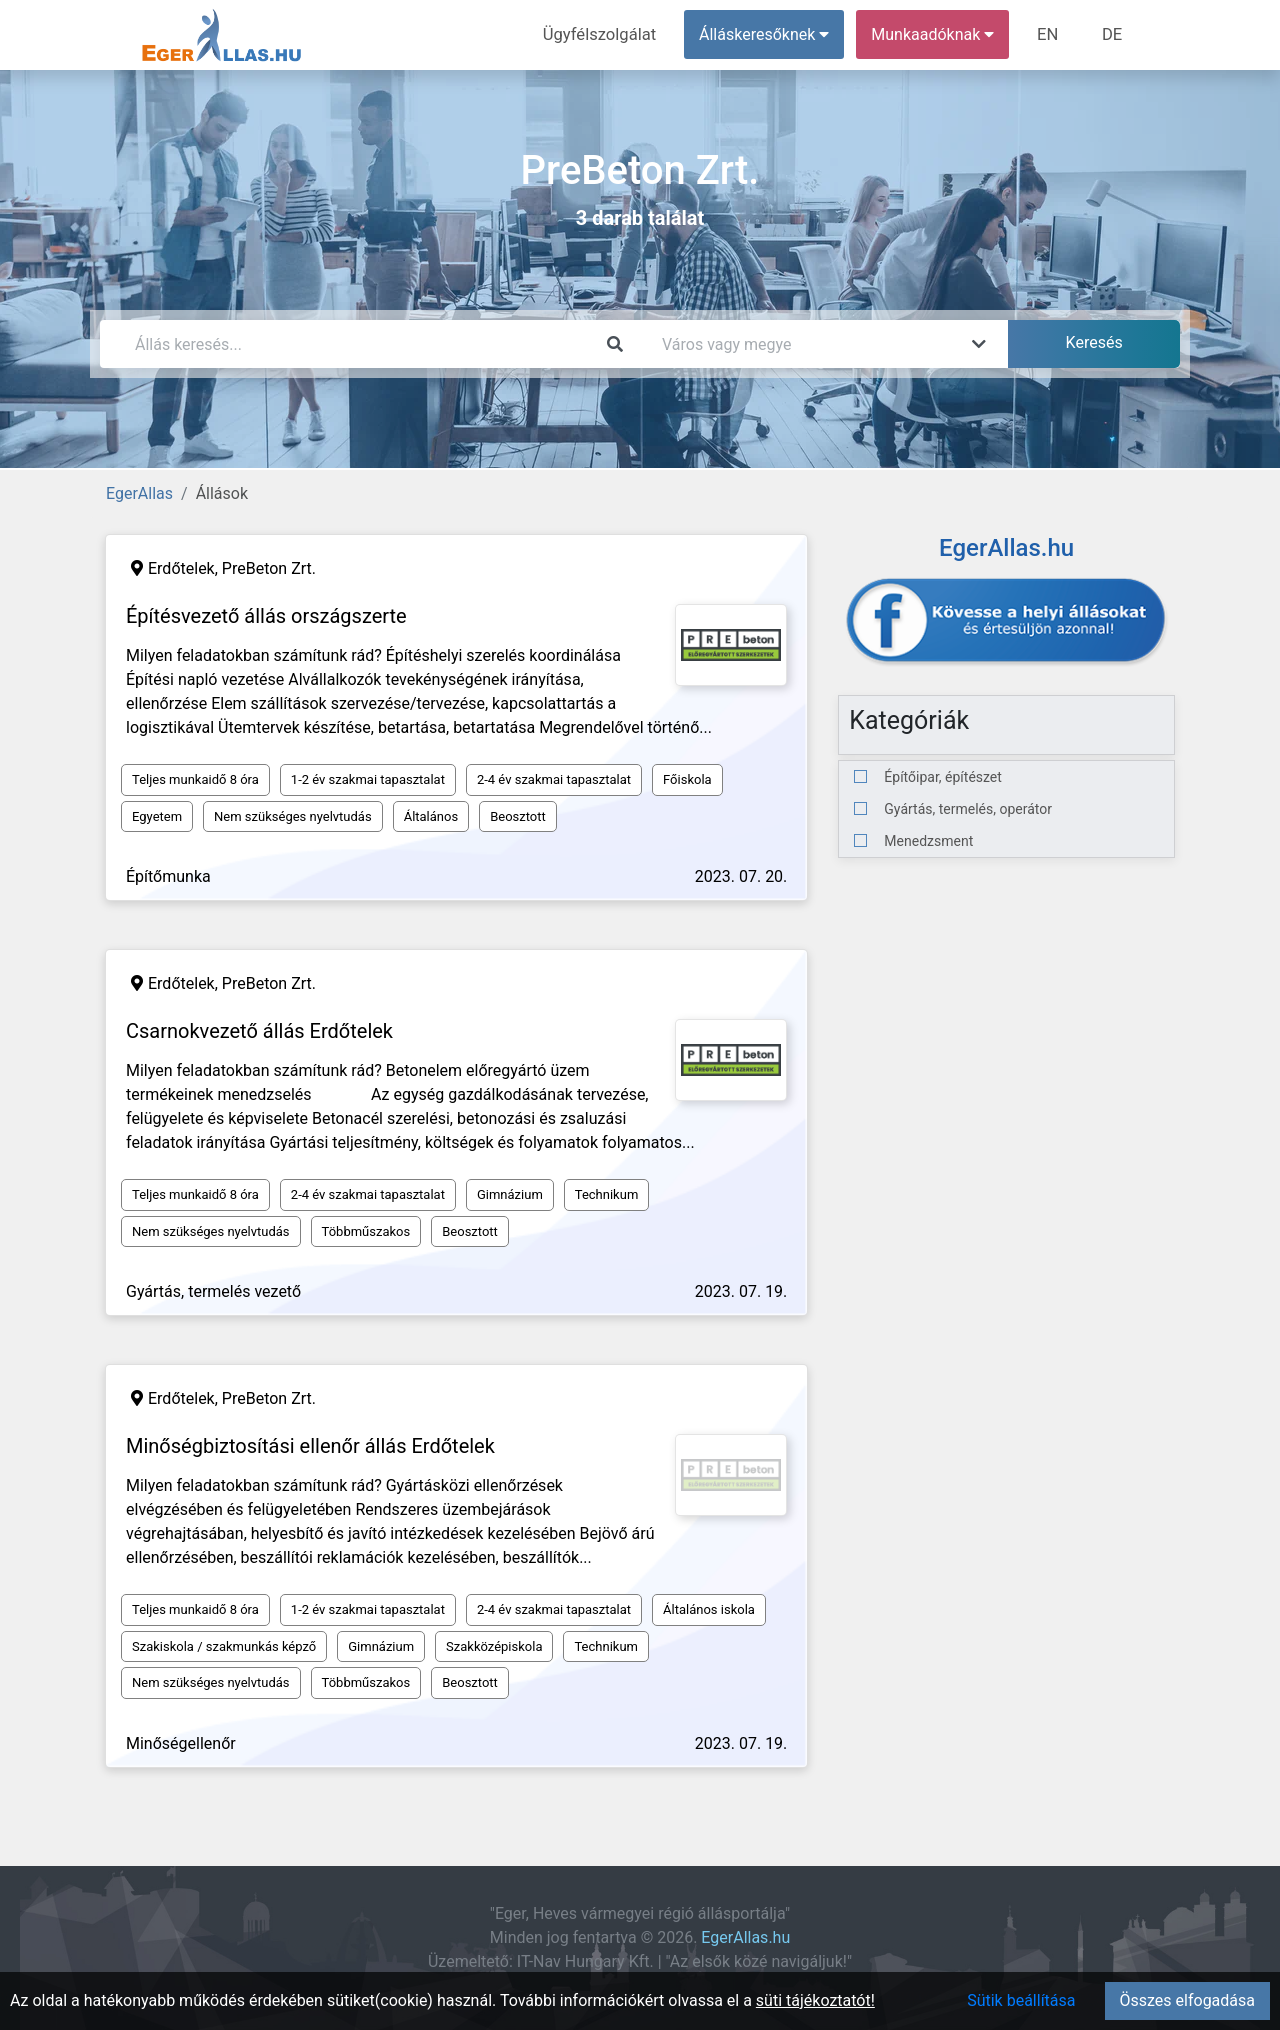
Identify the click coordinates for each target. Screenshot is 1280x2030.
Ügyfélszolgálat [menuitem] (606, 34)
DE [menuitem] (1113, 34)
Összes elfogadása (1187, 2000)
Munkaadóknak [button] (937, 34)
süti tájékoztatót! (815, 2000)
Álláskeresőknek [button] (769, 34)
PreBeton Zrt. (269, 568)
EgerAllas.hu (745, 1937)
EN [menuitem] (1051, 34)
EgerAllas (139, 493)
